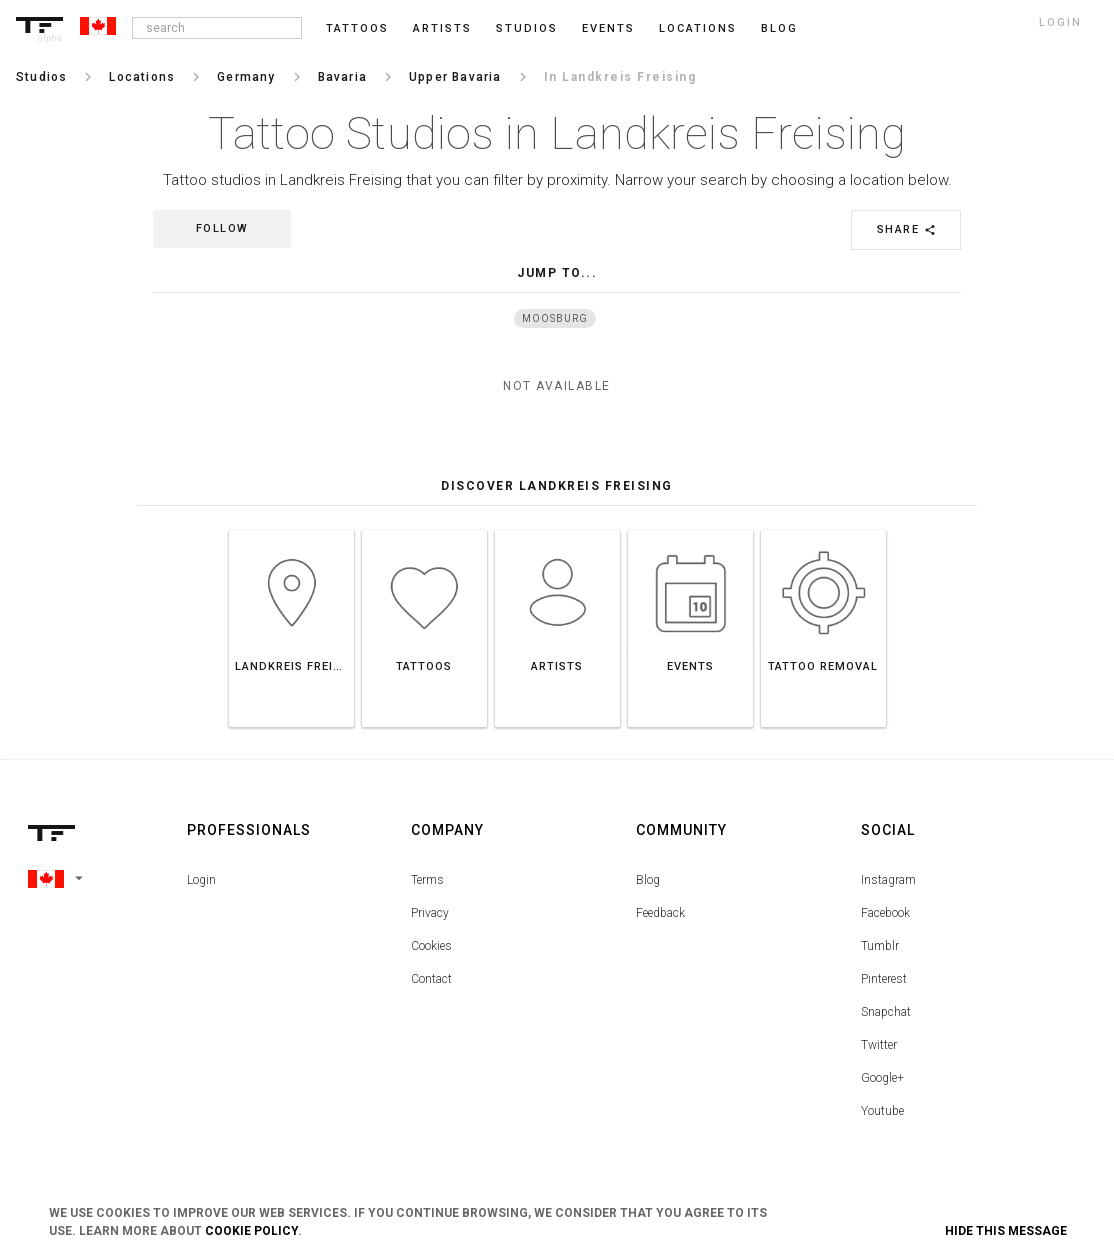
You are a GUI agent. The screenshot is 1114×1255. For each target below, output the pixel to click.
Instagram (888, 880)
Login (201, 880)
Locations (698, 28)
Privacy (430, 913)
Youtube (882, 1111)
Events (608, 28)
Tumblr (880, 946)
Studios (527, 28)
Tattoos (357, 28)
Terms (427, 880)
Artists (442, 28)
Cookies (431, 946)
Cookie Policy (251, 1231)
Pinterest (884, 979)
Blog (648, 880)
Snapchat (886, 1012)
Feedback (660, 913)
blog (779, 28)
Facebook (885, 913)
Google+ (882, 1078)
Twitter (879, 1045)
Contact (431, 979)
